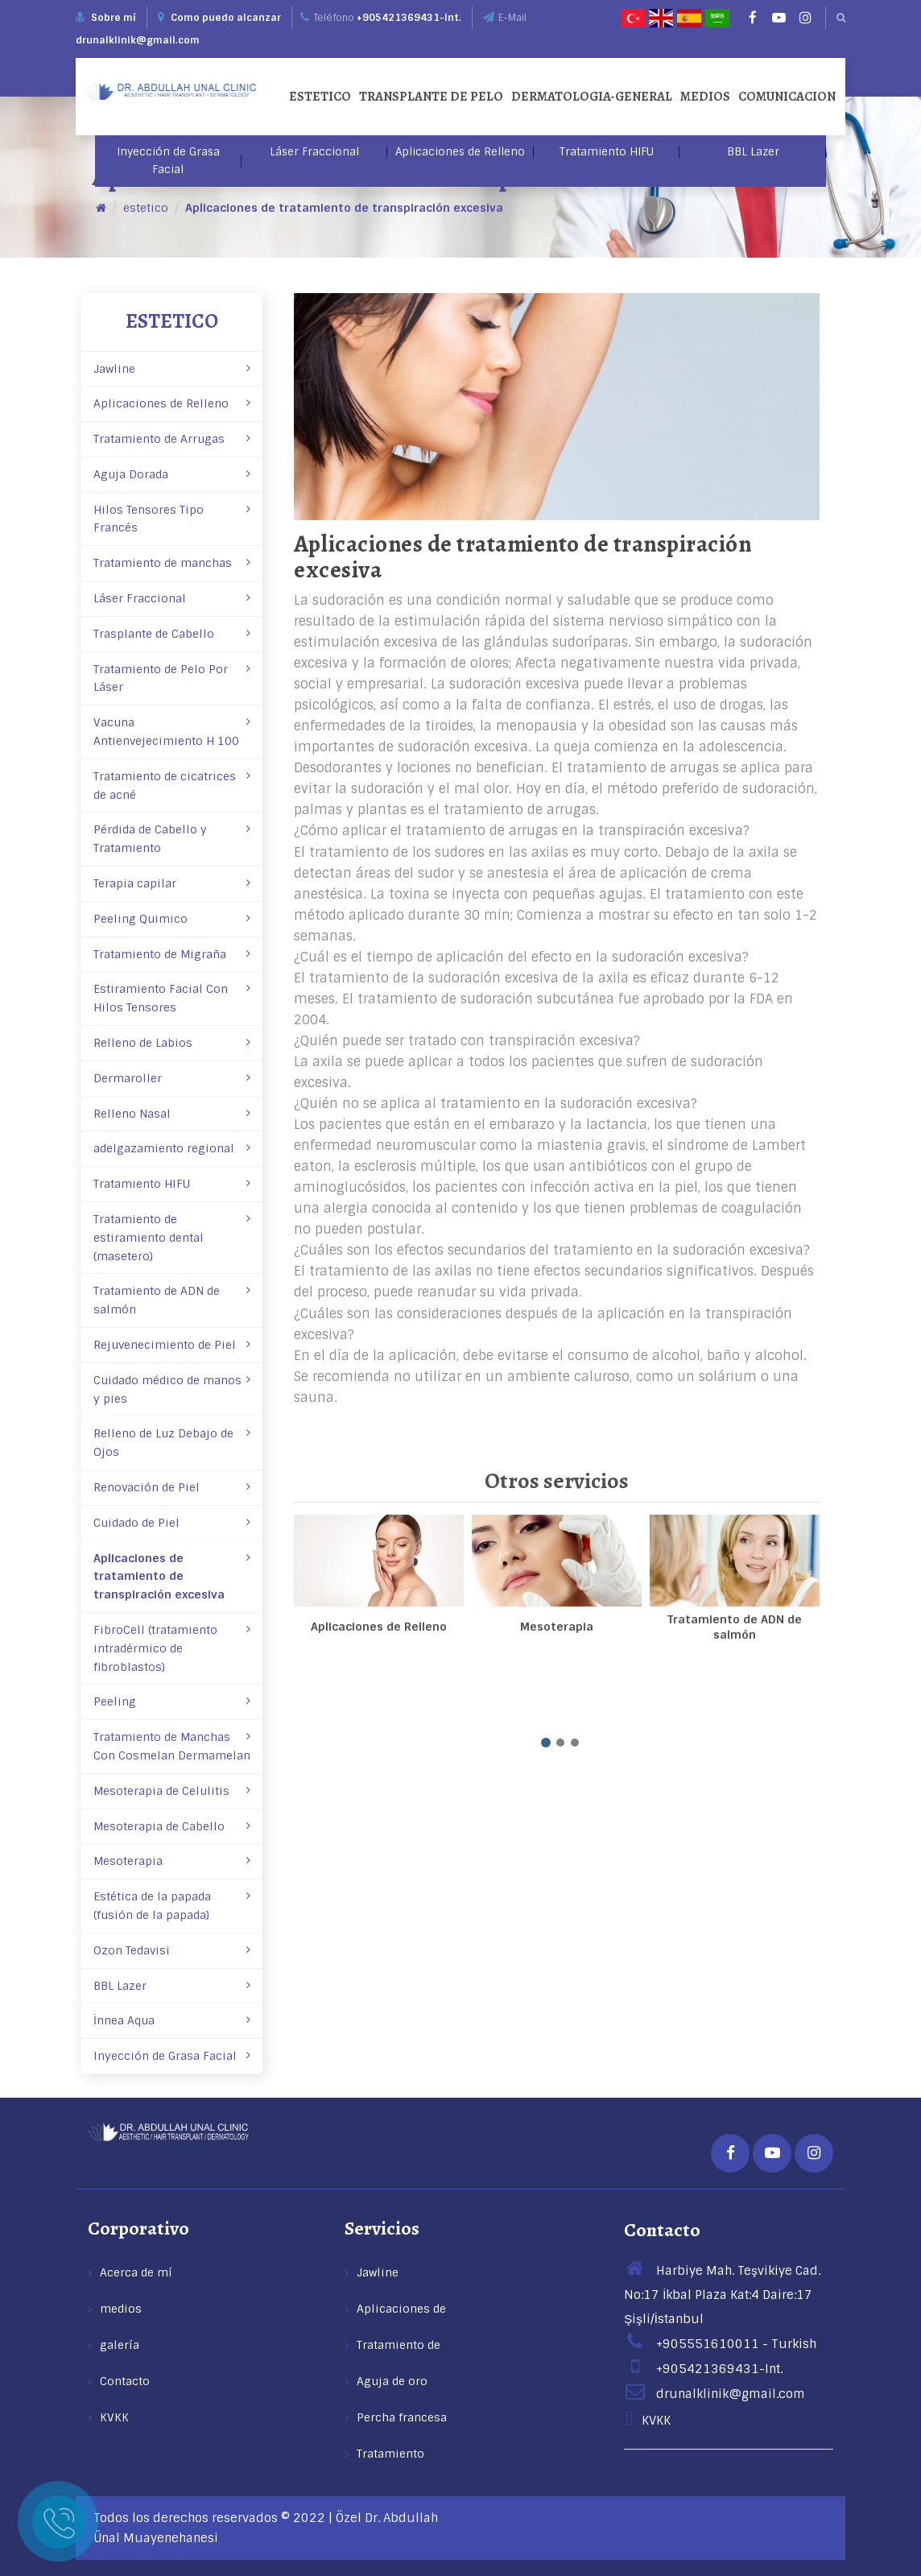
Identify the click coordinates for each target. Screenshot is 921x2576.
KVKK (114, 2417)
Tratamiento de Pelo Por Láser (171, 678)
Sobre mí (113, 17)
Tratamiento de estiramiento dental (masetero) (171, 1237)
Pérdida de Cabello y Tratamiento (171, 838)
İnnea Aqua (171, 2020)
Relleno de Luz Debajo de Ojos (171, 1442)
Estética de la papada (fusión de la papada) (171, 1905)
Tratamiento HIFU (607, 152)
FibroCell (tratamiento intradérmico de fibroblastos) (171, 1648)
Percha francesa (402, 2417)
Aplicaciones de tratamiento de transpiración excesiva (344, 208)
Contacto (125, 2381)
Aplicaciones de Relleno (460, 152)
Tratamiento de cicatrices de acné (171, 785)
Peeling (171, 1701)
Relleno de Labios (171, 1043)
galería (119, 2345)
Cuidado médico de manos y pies (171, 1389)
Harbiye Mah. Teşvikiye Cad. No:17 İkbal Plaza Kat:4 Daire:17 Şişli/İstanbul (722, 2295)
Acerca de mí (136, 2272)
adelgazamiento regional (171, 1148)
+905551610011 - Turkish (720, 2344)
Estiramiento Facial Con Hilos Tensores (171, 998)
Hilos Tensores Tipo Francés (171, 518)
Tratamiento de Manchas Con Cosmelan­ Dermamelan (171, 1746)
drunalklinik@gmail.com (138, 40)
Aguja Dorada (171, 474)
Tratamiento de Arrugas (171, 439)
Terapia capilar (171, 883)
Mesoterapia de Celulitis (171, 1791)
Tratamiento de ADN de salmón (171, 1300)
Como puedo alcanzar (219, 17)
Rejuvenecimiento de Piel (171, 1345)
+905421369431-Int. (409, 17)
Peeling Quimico (171, 919)
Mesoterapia (171, 1861)
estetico (320, 96)
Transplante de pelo (431, 96)
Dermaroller (171, 1078)
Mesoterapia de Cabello (171, 1826)
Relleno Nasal (171, 1113)
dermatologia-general (591, 96)
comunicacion (787, 96)
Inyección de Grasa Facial (168, 160)
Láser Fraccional (314, 152)
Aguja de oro (392, 2381)
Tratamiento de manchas (171, 563)
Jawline (171, 369)
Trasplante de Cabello (171, 633)
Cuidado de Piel (171, 1522)
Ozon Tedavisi (171, 1950)
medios (705, 96)
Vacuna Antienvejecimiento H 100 (171, 731)
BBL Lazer (753, 152)
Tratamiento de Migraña (171, 954)
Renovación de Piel (171, 1487)
